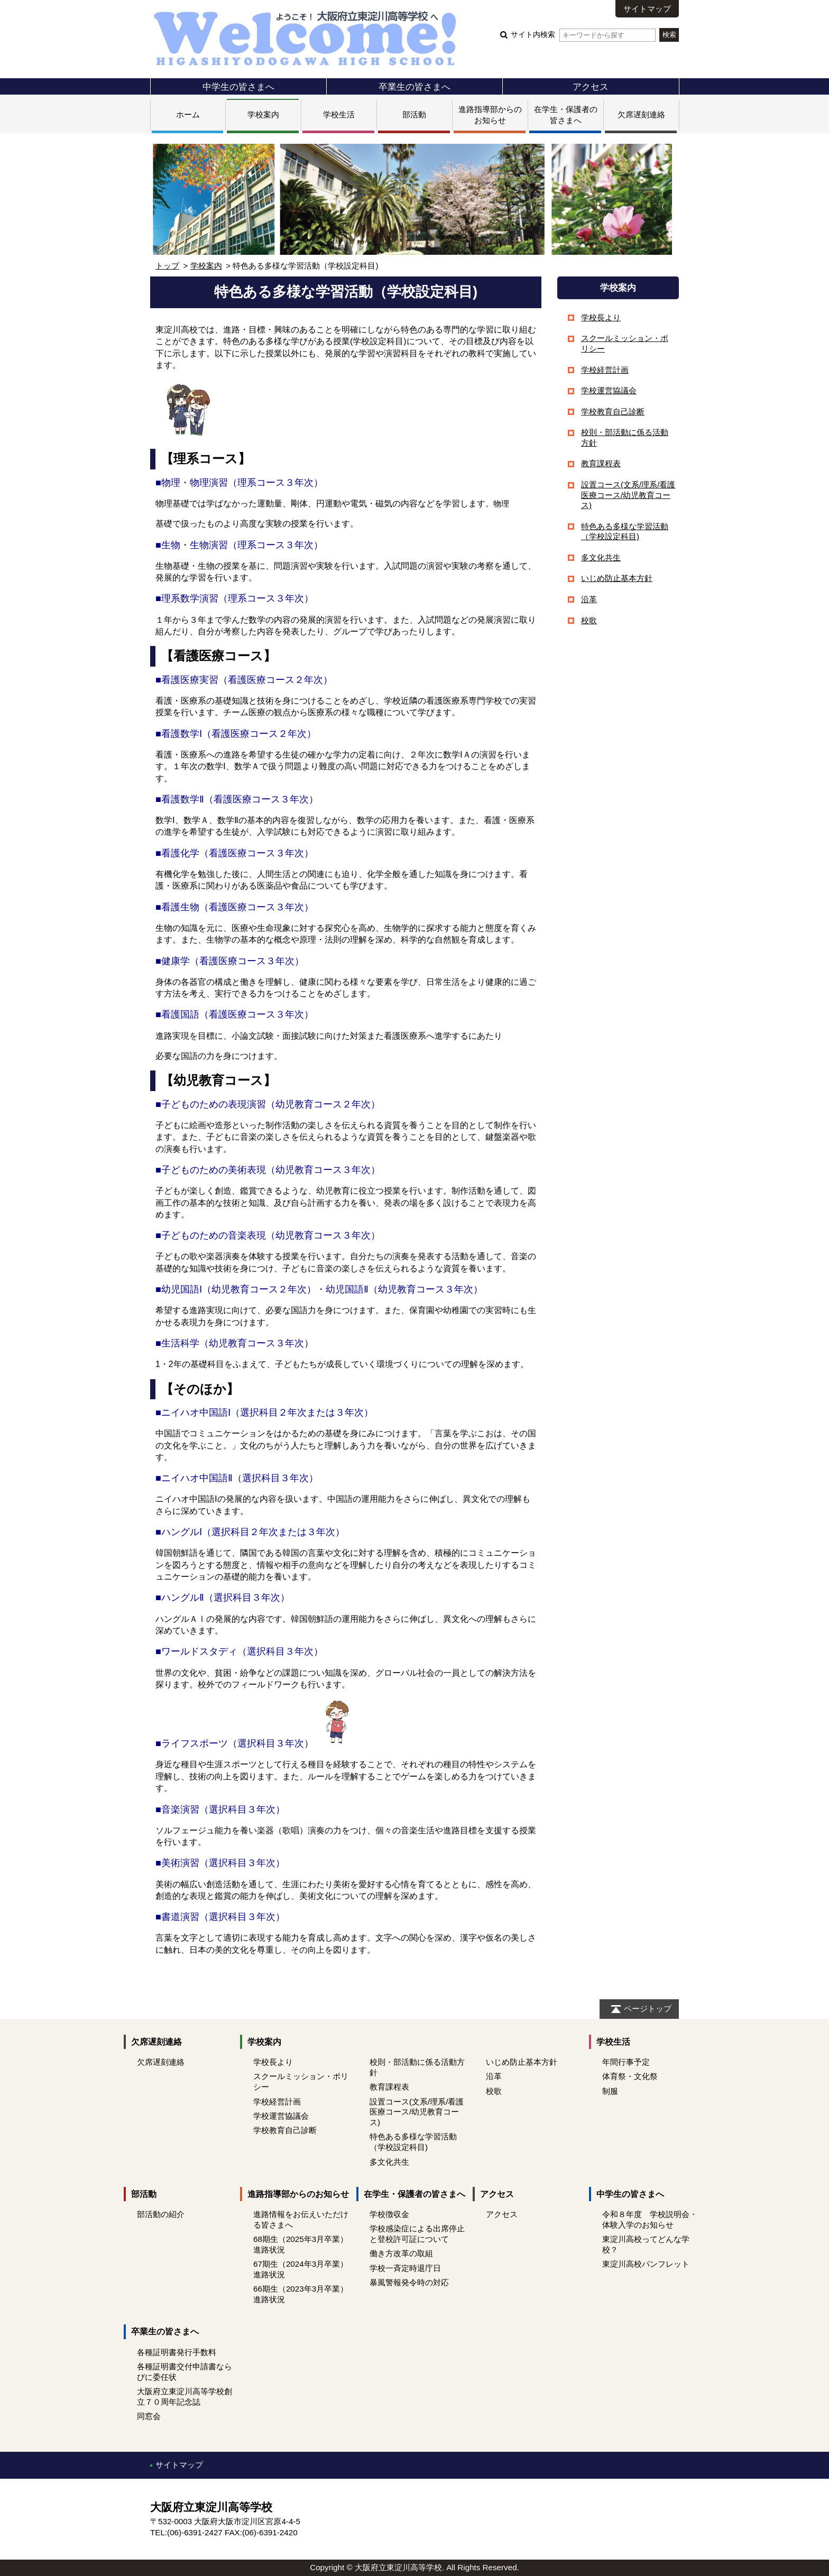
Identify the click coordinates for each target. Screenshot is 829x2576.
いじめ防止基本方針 (616, 578)
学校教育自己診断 (612, 411)
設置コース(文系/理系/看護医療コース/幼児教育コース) (628, 495)
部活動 (414, 114)
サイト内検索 (583, 35)
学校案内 (263, 114)
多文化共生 (601, 557)
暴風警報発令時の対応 (409, 2282)
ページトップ (647, 2008)
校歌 (589, 620)
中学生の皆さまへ (238, 86)
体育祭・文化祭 (630, 2076)
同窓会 (149, 2416)
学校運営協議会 (609, 390)
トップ (167, 265)
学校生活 (339, 114)
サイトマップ (647, 8)
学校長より (601, 317)
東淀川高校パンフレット (645, 2263)
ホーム (188, 114)
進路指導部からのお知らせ (298, 2194)
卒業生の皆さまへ (414, 86)
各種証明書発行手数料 (176, 2352)
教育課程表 (601, 463)
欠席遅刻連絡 (641, 114)
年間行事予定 (626, 2061)
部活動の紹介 (161, 2214)
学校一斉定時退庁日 (405, 2268)
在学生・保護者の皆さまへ (414, 2194)
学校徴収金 (389, 2214)
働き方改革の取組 (401, 2253)
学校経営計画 (605, 369)
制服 (610, 2090)
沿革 (589, 599)
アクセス (591, 86)
